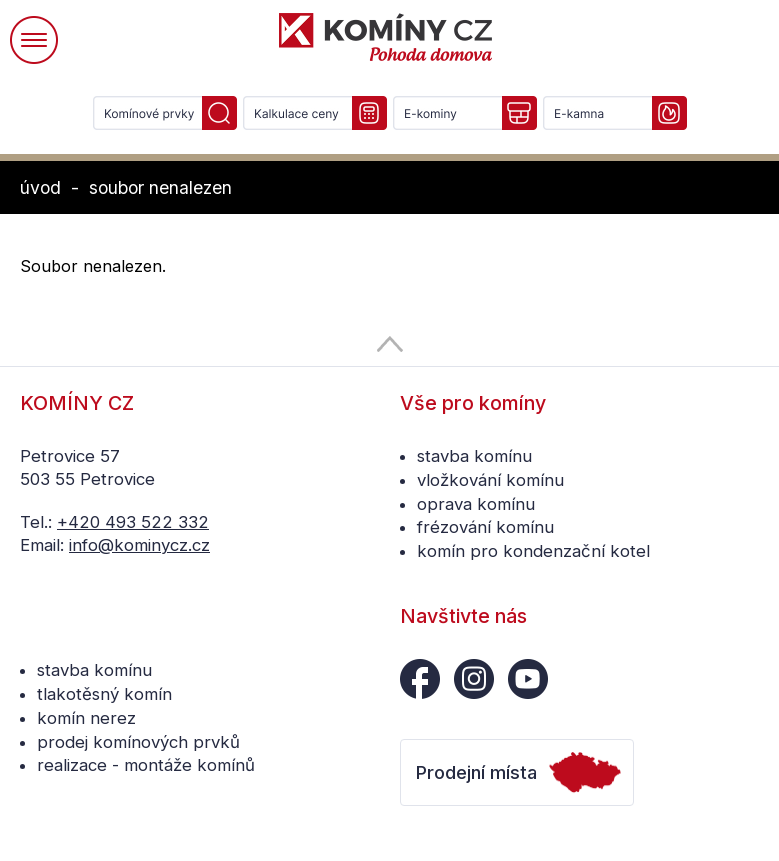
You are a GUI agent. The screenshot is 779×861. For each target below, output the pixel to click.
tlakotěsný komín (104, 694)
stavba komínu (474, 456)
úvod (40, 187)
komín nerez (86, 718)
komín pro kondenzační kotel (533, 551)
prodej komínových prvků (138, 742)
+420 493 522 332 (133, 522)
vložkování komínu (490, 480)
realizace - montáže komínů (146, 765)
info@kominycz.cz (139, 545)
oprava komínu (476, 504)
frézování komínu (485, 527)
